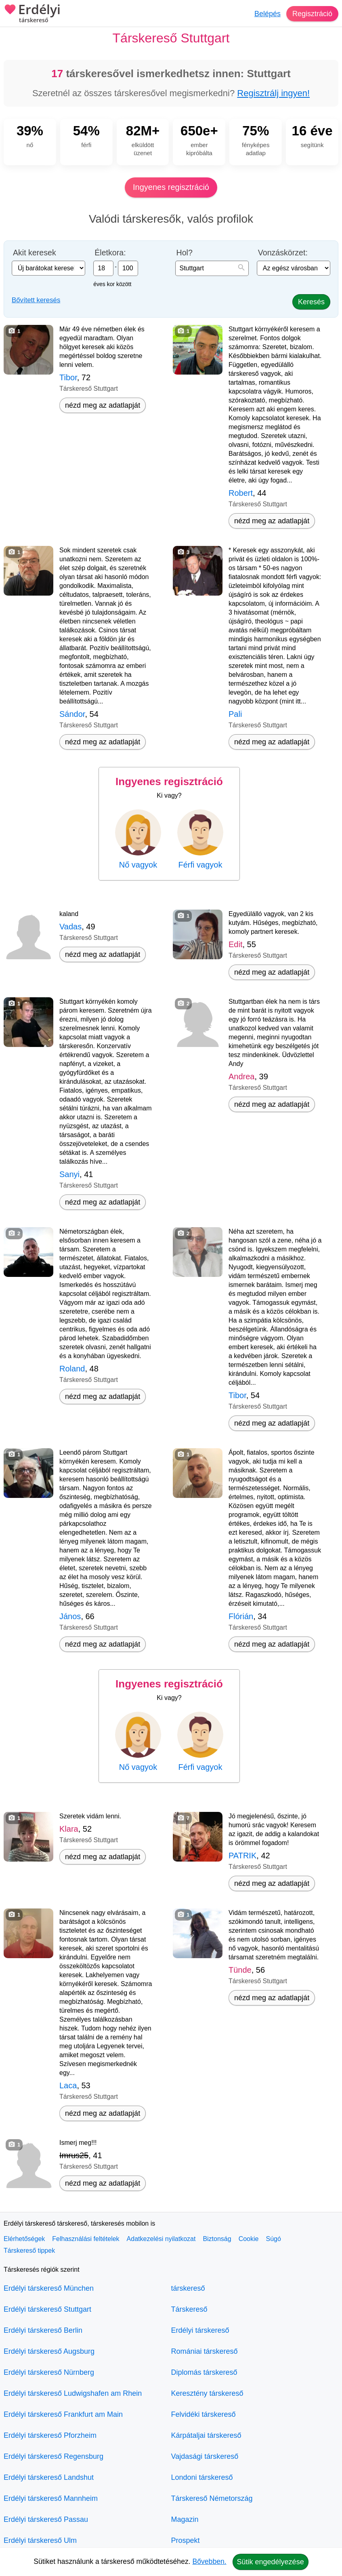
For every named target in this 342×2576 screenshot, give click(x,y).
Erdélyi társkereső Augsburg (49, 2351)
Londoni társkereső (202, 2477)
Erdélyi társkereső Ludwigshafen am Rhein (73, 2393)
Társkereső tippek (29, 2250)
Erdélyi (32, 14)
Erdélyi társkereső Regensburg (53, 2456)
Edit (235, 944)
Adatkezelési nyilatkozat (161, 2238)
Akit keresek (34, 253)
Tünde (240, 1969)
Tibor (68, 377)
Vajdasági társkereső (205, 2456)
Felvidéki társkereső (203, 2414)
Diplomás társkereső (204, 2372)
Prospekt (185, 2540)
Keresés (311, 302)
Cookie (249, 2238)
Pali (235, 714)
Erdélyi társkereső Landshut (49, 2477)
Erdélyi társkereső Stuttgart (47, 2309)
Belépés (267, 14)
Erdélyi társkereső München (49, 2288)
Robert (241, 493)
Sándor (72, 714)
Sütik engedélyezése (270, 2562)
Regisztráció (312, 14)
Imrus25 (73, 2155)
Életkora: (110, 253)
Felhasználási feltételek (85, 2238)
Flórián (241, 1616)
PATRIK (242, 1855)
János (70, 1616)
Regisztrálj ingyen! (273, 93)
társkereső (188, 2288)
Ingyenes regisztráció (171, 187)
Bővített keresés (36, 300)
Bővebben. (210, 2561)
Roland (72, 1368)
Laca (68, 2085)
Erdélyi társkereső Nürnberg (49, 2372)
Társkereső (189, 2309)
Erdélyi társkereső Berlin (43, 2330)
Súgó (273, 2238)
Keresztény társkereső (207, 2393)
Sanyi (69, 1174)
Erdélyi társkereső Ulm (40, 2540)
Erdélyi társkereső (200, 2330)
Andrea (242, 1076)
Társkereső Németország (212, 2498)
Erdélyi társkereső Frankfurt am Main (63, 2414)
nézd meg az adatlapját (102, 405)
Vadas (70, 926)
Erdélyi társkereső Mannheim (51, 2498)
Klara (68, 1828)
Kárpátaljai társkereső (206, 2435)
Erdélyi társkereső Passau (46, 2519)
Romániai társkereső (204, 2351)
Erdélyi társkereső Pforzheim (50, 2435)
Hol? (184, 253)
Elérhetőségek (24, 2238)
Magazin (185, 2519)
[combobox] (212, 268)
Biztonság (217, 2238)
